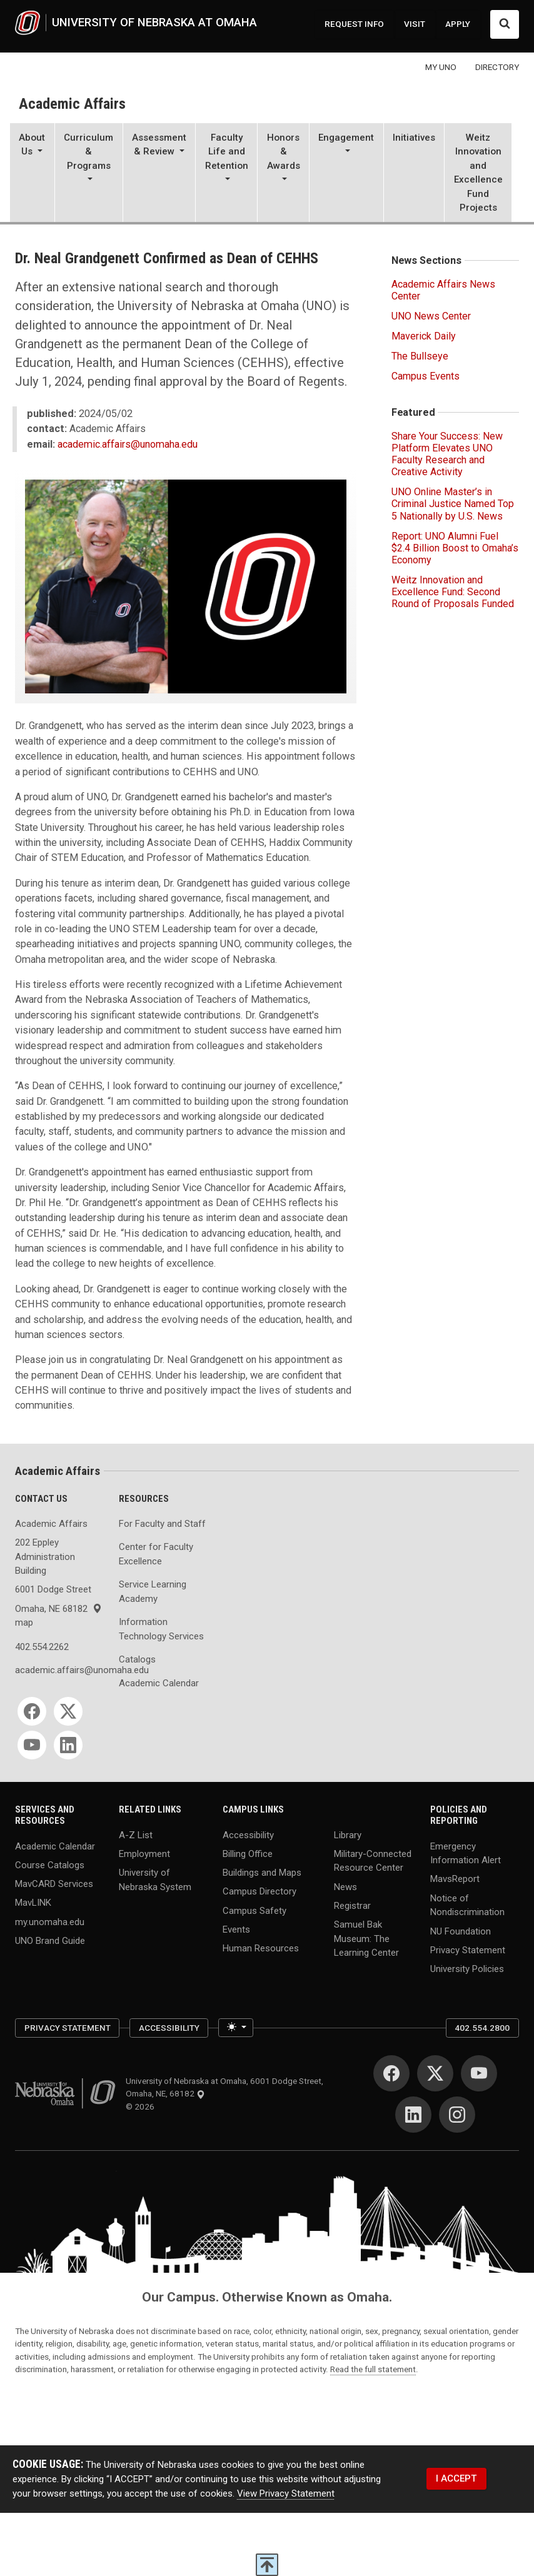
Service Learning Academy (152, 1591)
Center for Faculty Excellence (156, 1554)
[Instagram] (457, 2114)
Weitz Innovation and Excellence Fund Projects (478, 173)
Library (347, 1834)
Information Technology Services (161, 1629)
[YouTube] (32, 1745)
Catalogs (137, 1659)
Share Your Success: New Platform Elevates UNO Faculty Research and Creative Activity (447, 454)
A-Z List (136, 1834)
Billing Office (248, 1853)
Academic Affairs (72, 104)
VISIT (414, 24)
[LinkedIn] (68, 1745)
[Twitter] (68, 1711)
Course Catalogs (49, 1864)
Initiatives (414, 137)
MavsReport (455, 1878)
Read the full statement (373, 2369)
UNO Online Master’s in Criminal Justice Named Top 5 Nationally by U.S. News (452, 503)
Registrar (352, 1905)
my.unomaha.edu (49, 1921)
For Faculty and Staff (162, 1523)
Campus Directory (259, 1891)
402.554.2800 (482, 2028)
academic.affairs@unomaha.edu (128, 444)
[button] (32, 173)
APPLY (457, 24)
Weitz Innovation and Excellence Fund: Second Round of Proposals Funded (452, 592)
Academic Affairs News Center (443, 290)
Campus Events (425, 376)
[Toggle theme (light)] (235, 2027)
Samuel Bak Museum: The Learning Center (366, 1938)
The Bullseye (419, 356)
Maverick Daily (423, 336)
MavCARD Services (54, 1883)
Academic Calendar (159, 1683)
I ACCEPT (456, 2478)
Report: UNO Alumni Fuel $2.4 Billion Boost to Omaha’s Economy (454, 548)
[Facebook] (32, 1711)
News (345, 1886)
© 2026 (142, 2106)
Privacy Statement (467, 1949)
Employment (144, 1853)
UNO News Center (431, 316)
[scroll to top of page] (267, 2564)
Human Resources (261, 1948)
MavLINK (33, 1902)
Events (236, 1929)
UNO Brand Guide (50, 1940)
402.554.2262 (42, 1647)
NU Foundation (460, 1930)
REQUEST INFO (354, 24)
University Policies (467, 1969)
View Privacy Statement (286, 2493)
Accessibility (248, 1834)
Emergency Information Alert (465, 1853)
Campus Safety (254, 1910)
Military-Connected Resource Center (372, 1860)
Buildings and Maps (262, 1872)
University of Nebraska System (155, 1880)
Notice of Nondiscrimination (467, 1905)
